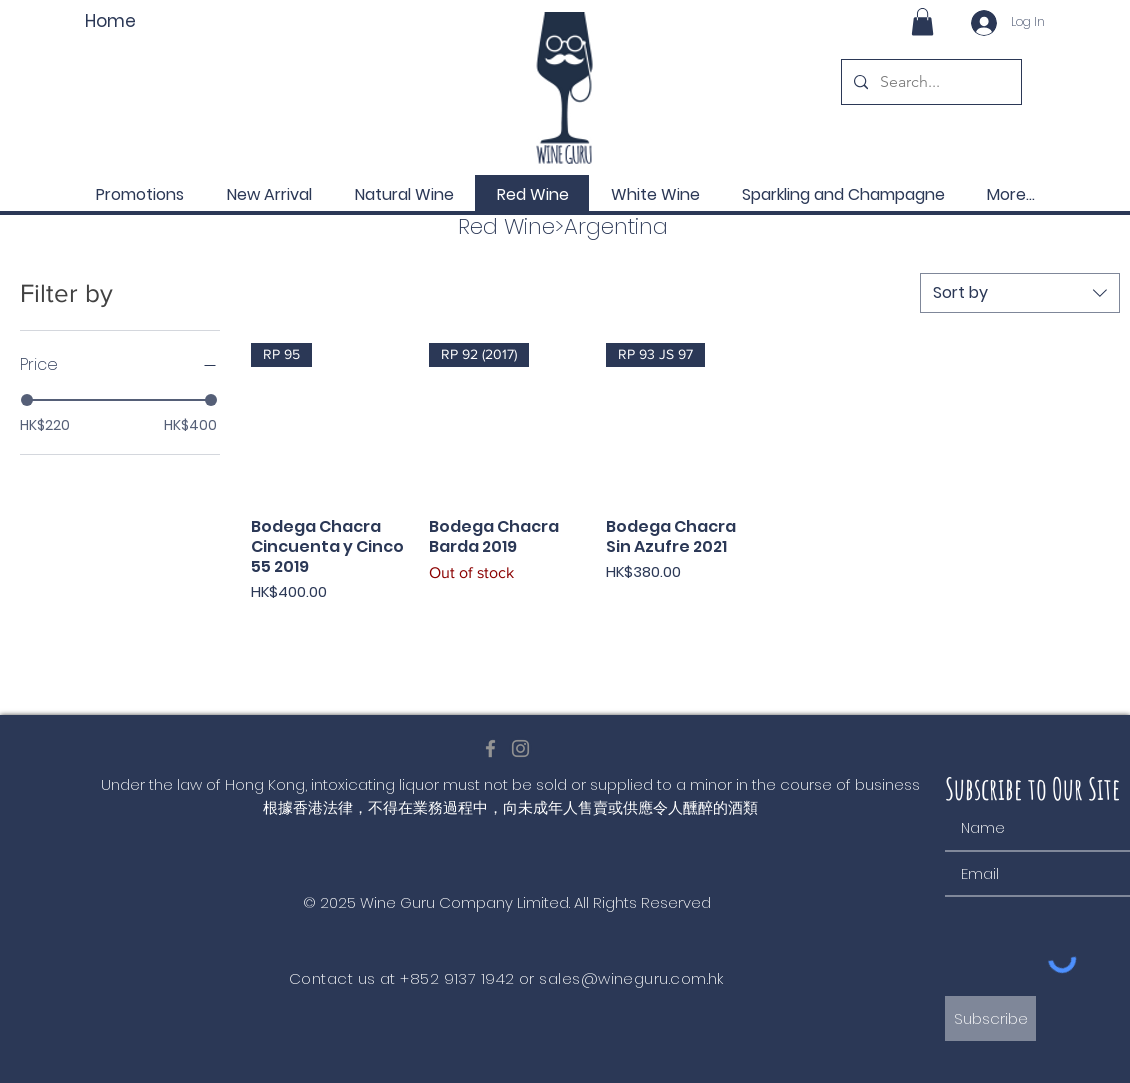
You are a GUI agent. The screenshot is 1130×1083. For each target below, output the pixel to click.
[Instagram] (520, 748)
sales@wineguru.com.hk (631, 978)
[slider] (27, 400)
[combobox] (1020, 293)
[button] (922, 21)
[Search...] (929, 82)
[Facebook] (490, 748)
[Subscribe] (990, 1018)
